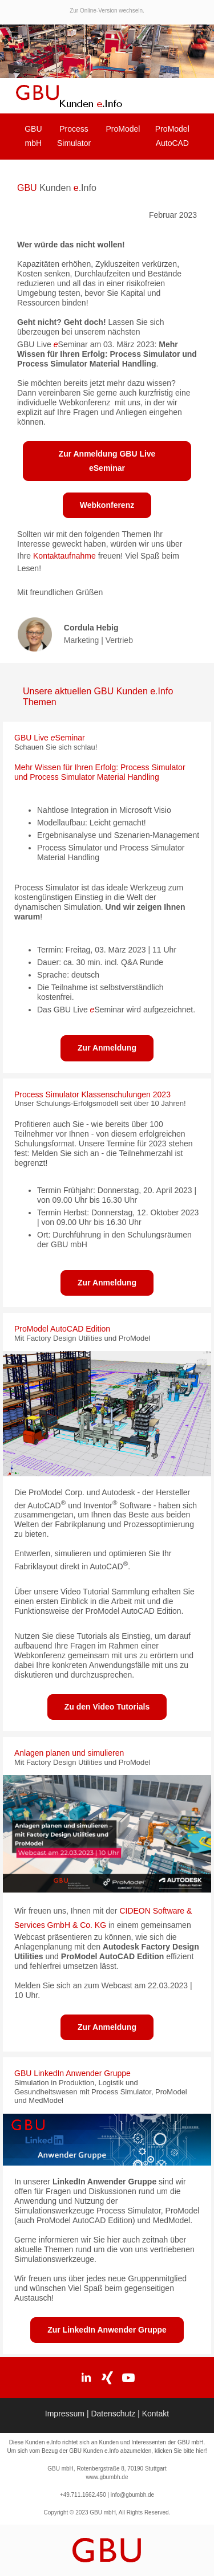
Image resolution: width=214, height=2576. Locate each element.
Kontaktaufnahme (64, 555)
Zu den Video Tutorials (107, 1706)
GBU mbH (33, 136)
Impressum (66, 2413)
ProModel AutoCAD (172, 136)
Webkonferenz (107, 505)
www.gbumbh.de (107, 2477)
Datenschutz (114, 2413)
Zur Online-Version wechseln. (107, 10)
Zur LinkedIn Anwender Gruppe (107, 2329)
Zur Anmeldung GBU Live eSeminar (107, 461)
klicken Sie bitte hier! (181, 2451)
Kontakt (155, 2413)
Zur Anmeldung (107, 1047)
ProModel (123, 128)
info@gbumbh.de (131, 2495)
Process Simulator (74, 136)
